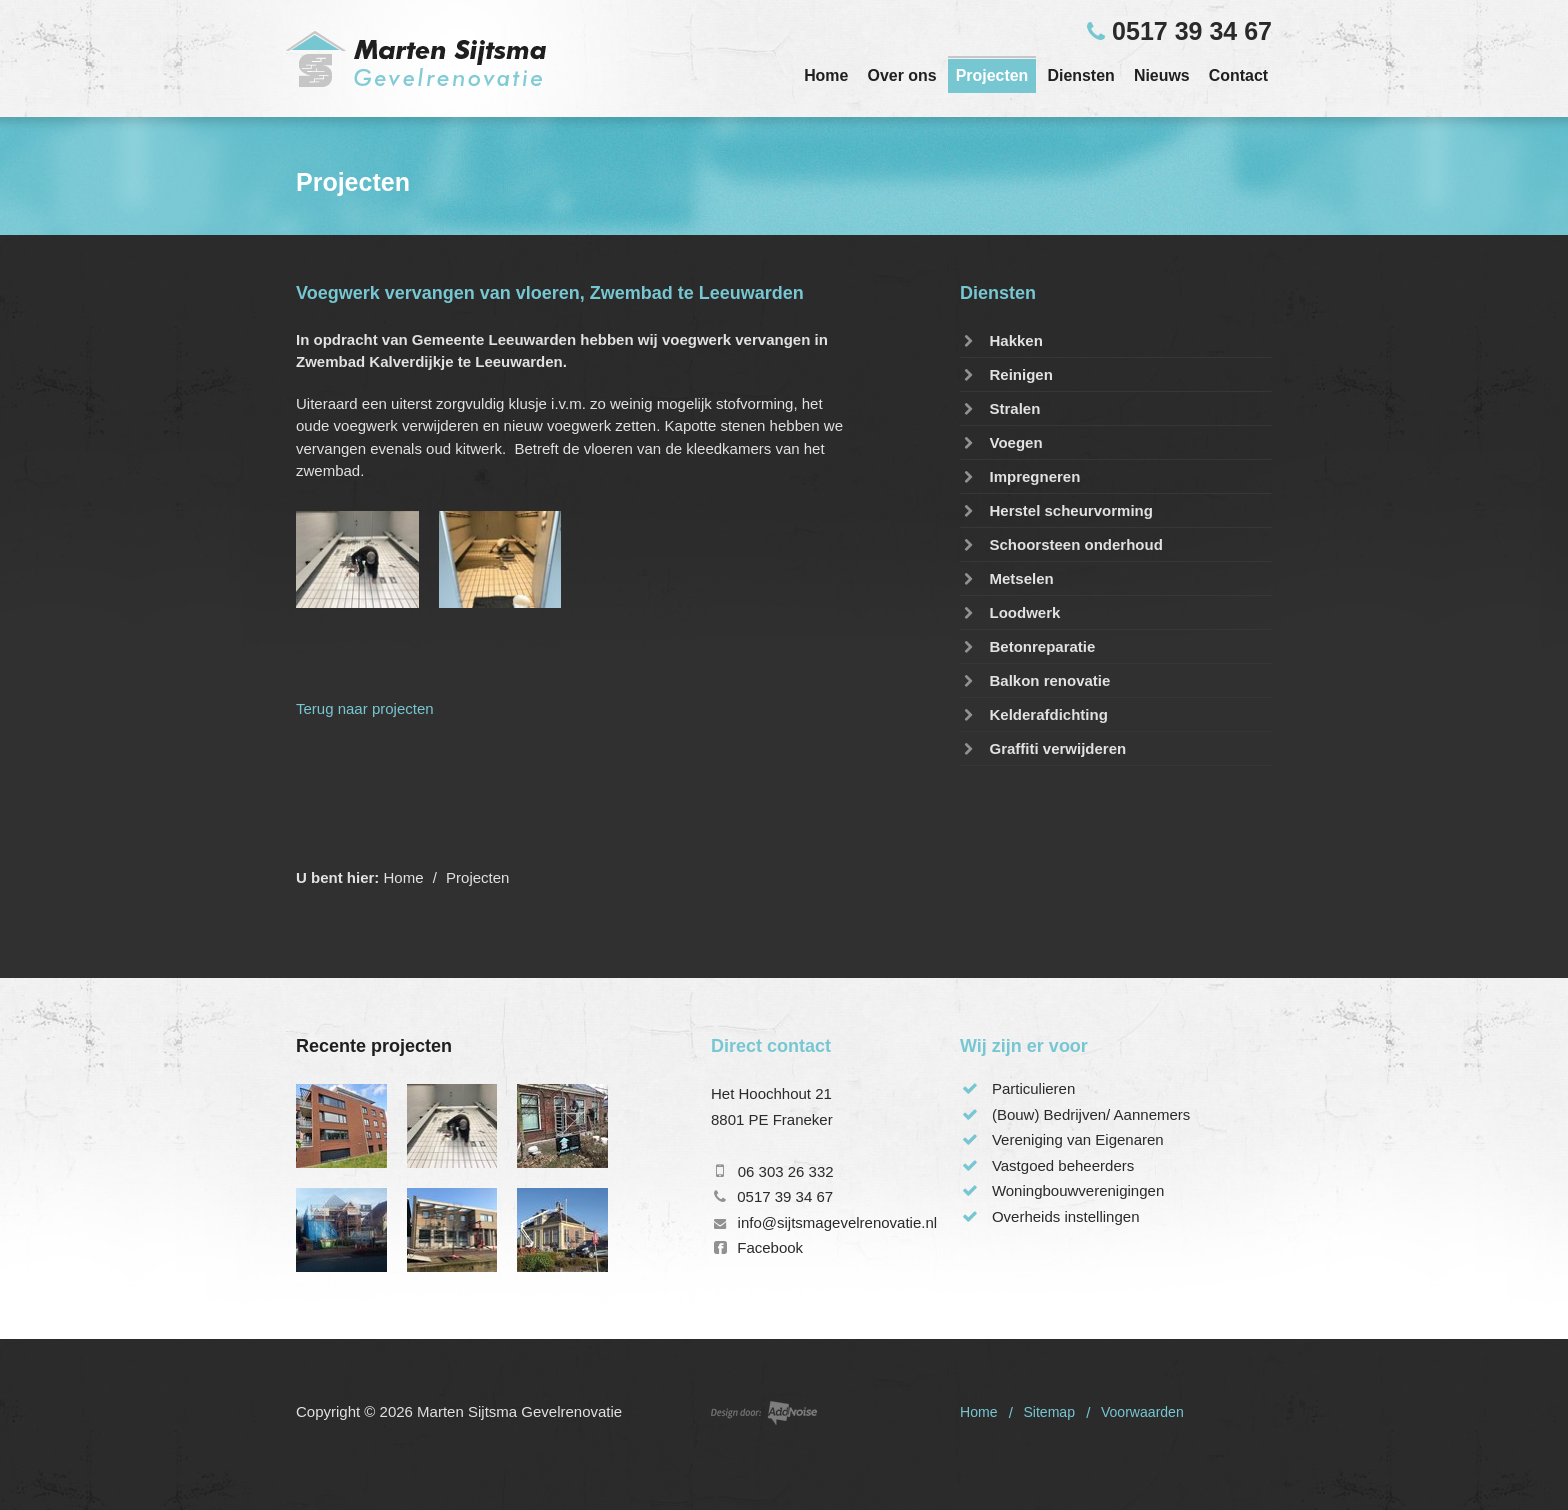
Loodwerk (1010, 612)
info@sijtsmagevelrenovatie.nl (838, 1222)
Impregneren (1020, 476)
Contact (1238, 75)
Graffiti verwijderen (1043, 748)
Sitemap (1049, 1412)
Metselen (1007, 578)
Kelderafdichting (1034, 714)
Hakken (1001, 340)
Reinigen (1006, 374)
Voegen (1001, 442)
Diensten (1080, 75)
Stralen (1000, 408)
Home (826, 75)
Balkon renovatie (1035, 680)
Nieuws (1162, 75)
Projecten (992, 75)
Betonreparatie (1027, 646)
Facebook (770, 1247)
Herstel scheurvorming (1056, 510)
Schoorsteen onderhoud (1061, 544)
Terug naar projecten (365, 708)
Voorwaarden (1142, 1412)
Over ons (902, 75)
